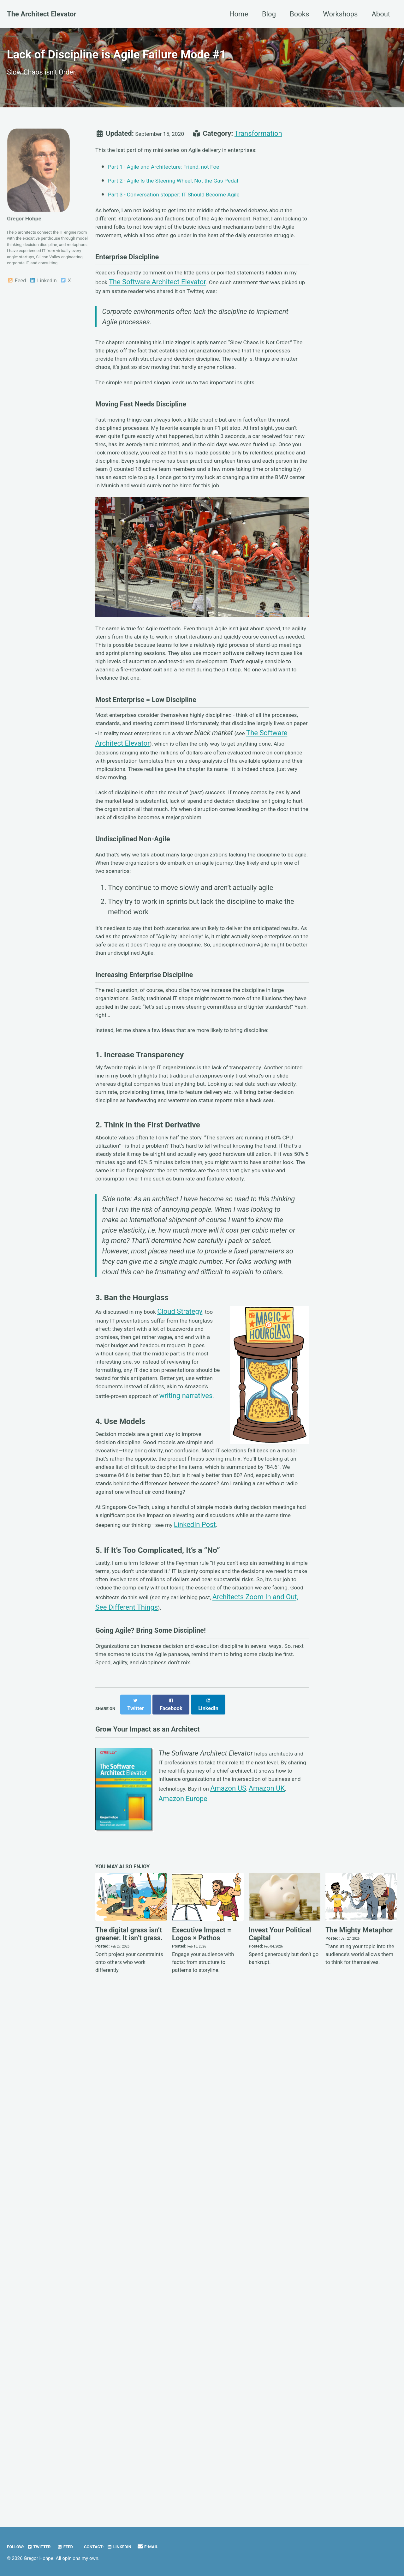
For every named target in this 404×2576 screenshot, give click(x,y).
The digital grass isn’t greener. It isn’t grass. (129, 2445)
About (380, 14)
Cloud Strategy (196, 1696)
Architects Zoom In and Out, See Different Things (170, 2097)
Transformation (272, 146)
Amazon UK (281, 2315)
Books (299, 14)
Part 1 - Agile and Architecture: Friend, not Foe (178, 185)
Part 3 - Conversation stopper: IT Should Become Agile (191, 212)
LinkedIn (43, 322)
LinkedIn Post (116, 1995)
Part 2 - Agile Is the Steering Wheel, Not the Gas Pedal (190, 198)
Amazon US (242, 2315)
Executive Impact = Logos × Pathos (201, 2445)
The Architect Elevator (41, 14)
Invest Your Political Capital (280, 2445)
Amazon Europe (182, 2325)
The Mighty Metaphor (359, 2441)
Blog (269, 14)
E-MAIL (179, 2547)
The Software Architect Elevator (238, 340)
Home (238, 14)
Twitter (47, 2547)
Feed (16, 322)
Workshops (340, 14)
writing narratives (122, 1832)
